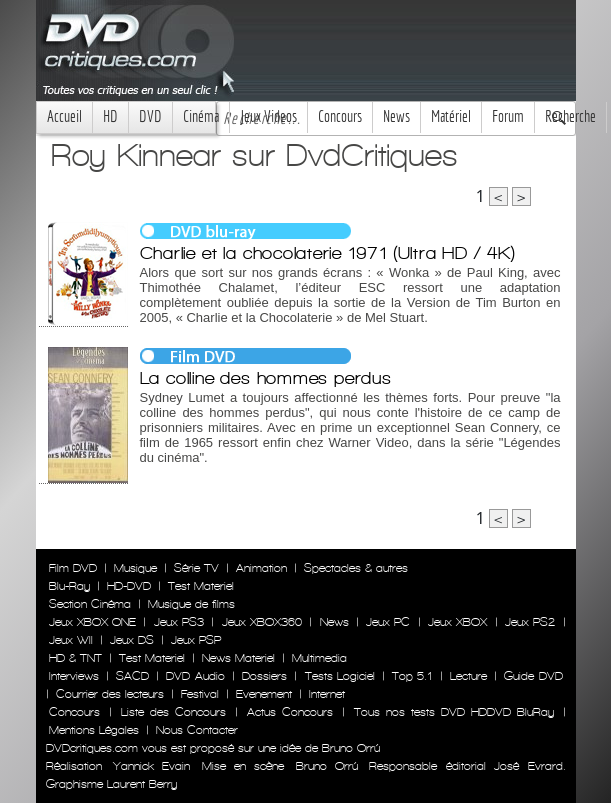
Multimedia (319, 658)
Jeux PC (388, 622)
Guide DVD (533, 676)
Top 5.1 (412, 676)
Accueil (64, 116)
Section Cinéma (90, 604)
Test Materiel (201, 586)
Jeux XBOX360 (262, 622)
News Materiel (238, 658)
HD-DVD (129, 586)
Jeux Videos (268, 116)
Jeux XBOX (457, 622)
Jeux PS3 (179, 622)
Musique (135, 568)
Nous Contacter (195, 730)
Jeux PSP (196, 640)
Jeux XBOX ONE (93, 622)
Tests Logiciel (340, 676)
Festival (200, 694)
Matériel (451, 116)
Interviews (74, 676)
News (396, 116)
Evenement (264, 694)
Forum (508, 116)
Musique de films (191, 604)
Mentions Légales (94, 730)
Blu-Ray (69, 586)
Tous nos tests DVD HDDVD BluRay (454, 712)
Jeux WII (71, 640)
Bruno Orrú (327, 766)
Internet (327, 694)
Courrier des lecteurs (110, 694)
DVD (150, 116)
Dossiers (264, 676)
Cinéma (201, 116)
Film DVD (73, 568)
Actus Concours (290, 712)
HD (110, 116)
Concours (340, 116)
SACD (132, 676)
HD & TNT (75, 658)
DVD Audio (195, 676)
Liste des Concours (173, 712)
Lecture (468, 676)
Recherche (570, 116)
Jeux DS (132, 640)
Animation (261, 568)
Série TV (196, 568)
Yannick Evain (151, 766)
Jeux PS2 (530, 622)
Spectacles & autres (356, 568)
